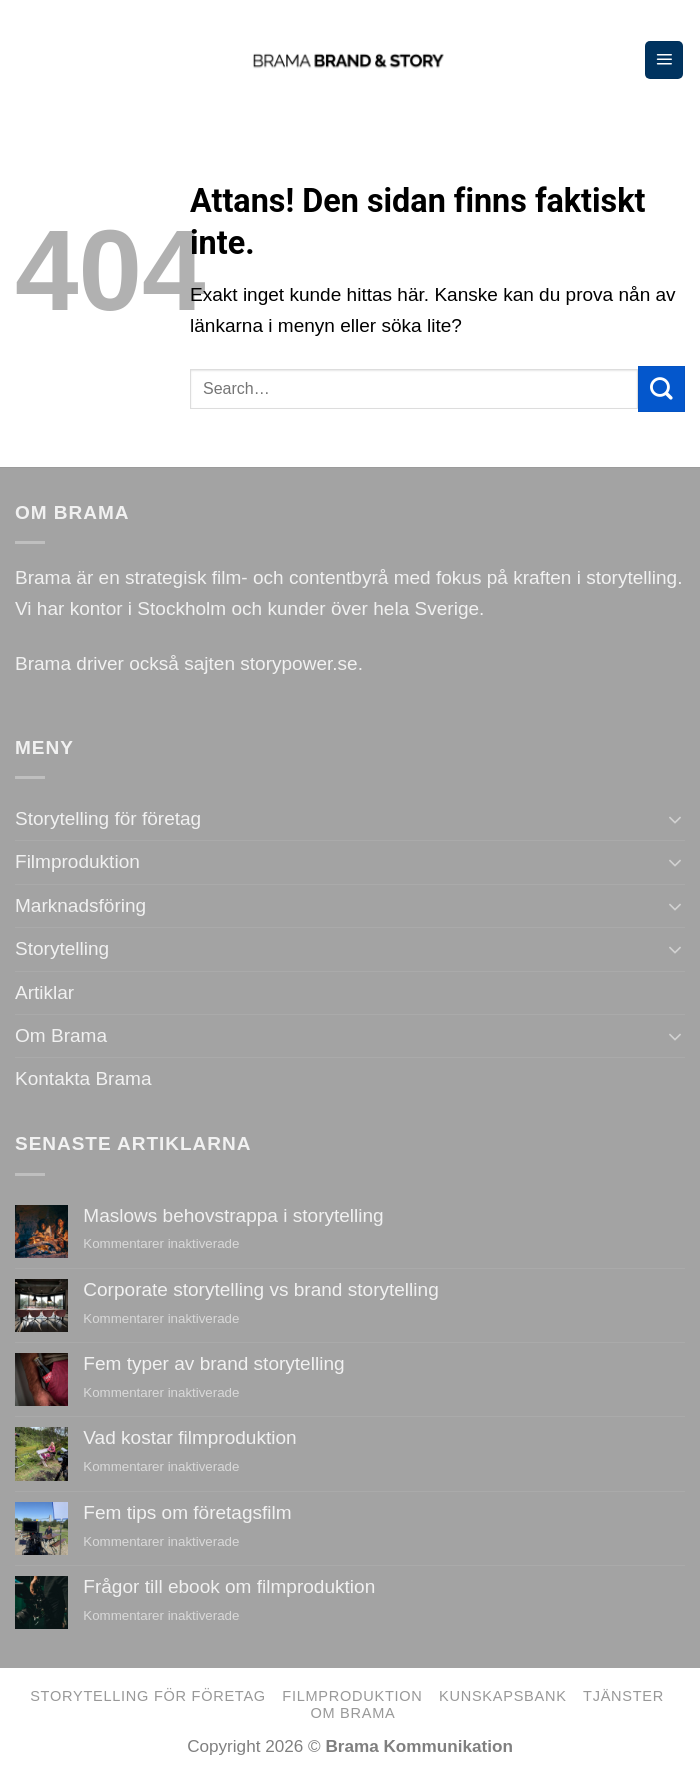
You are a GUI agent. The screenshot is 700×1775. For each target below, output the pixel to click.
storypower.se (298, 663)
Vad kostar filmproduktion (189, 1437)
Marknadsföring (80, 905)
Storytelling (62, 948)
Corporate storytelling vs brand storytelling (260, 1289)
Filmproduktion (77, 861)
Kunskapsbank (503, 1696)
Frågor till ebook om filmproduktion (229, 1586)
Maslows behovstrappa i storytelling (233, 1215)
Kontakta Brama (83, 1078)
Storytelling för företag (108, 818)
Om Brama (61, 1035)
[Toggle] (676, 819)
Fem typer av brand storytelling (213, 1363)
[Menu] (664, 60)
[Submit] (661, 389)
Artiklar (44, 992)
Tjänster (623, 1696)
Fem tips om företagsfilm (187, 1512)
